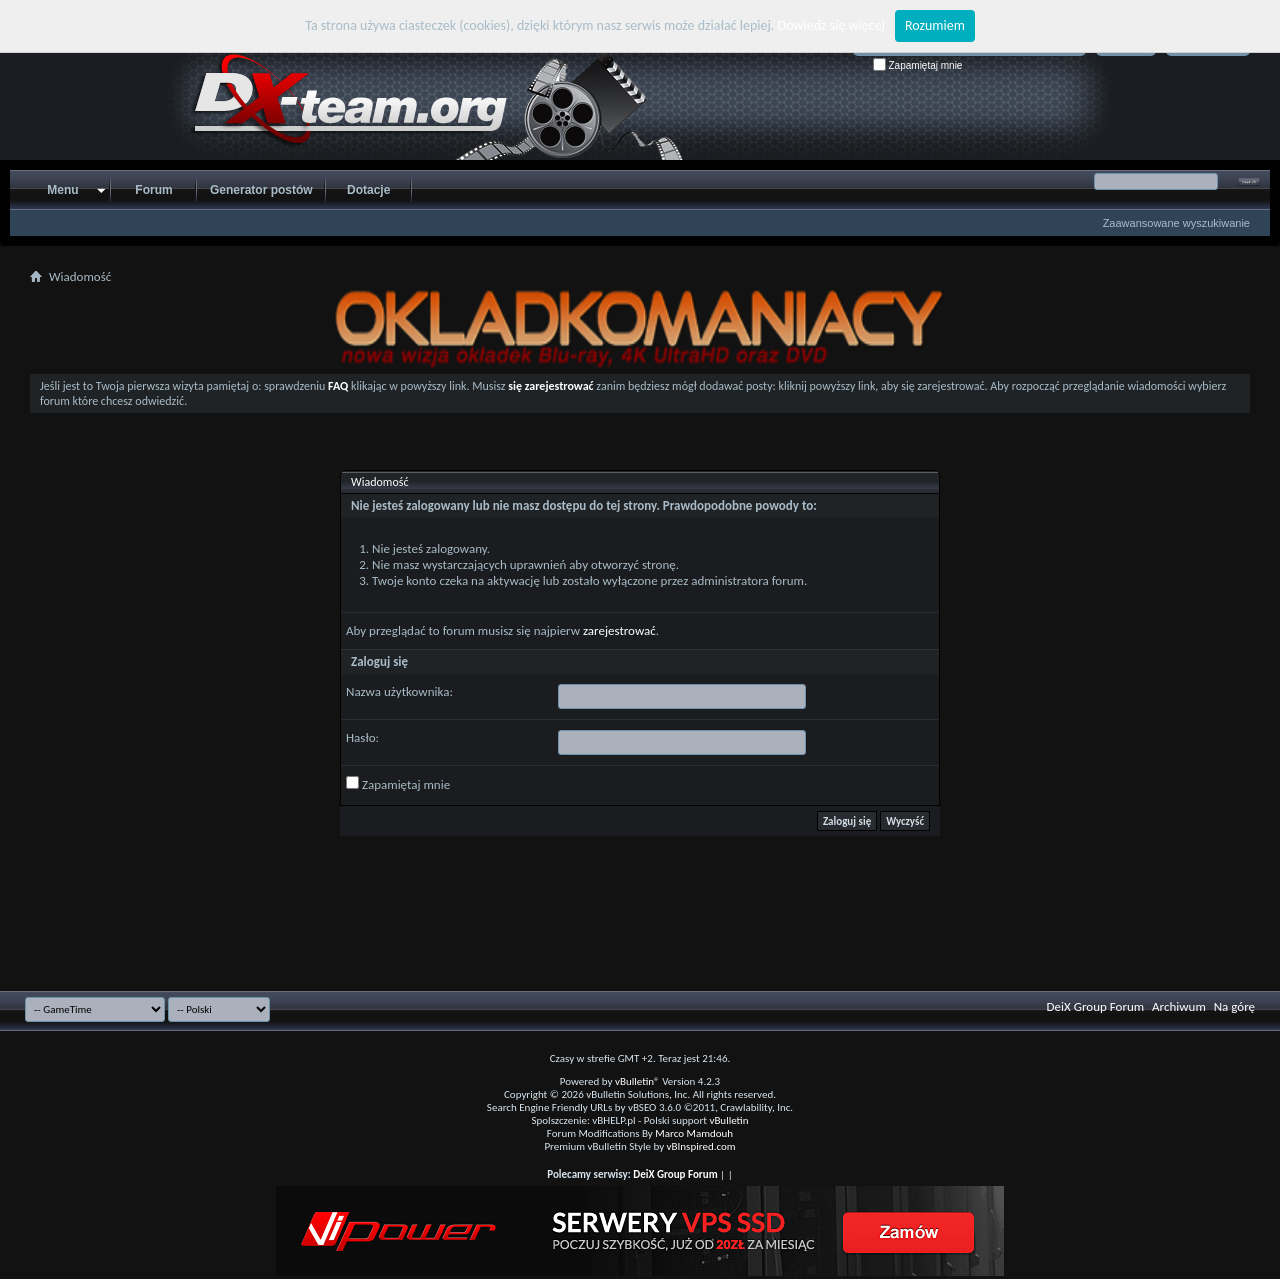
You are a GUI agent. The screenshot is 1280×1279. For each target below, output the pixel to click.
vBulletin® (637, 1081)
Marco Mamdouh (694, 1133)
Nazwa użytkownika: (399, 691)
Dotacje (368, 190)
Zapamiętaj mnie (918, 65)
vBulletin (728, 1120)
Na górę (1234, 1006)
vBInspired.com (701, 1146)
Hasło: (362, 737)
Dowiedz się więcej (831, 25)
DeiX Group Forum (1096, 1006)
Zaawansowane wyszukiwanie (1176, 223)
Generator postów (261, 190)
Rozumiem (935, 25)
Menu (62, 190)
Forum (153, 190)
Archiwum (1179, 1006)
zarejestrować (619, 630)
